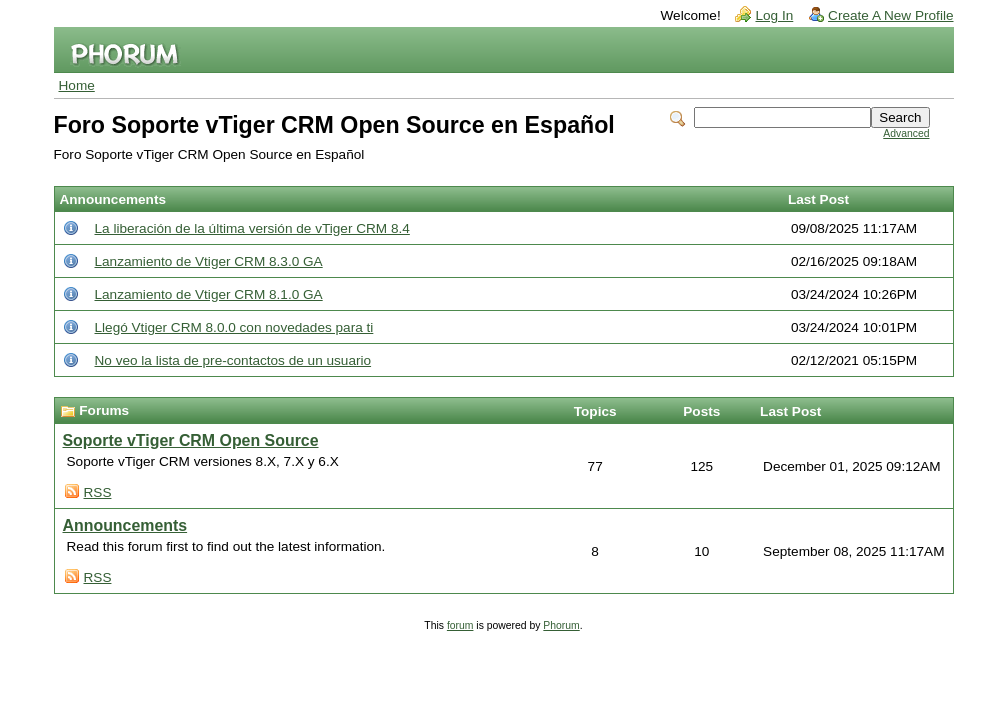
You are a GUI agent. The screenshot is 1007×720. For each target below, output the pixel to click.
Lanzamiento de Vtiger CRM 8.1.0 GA (209, 294)
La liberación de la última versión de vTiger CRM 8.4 (252, 228)
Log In (774, 15)
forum (460, 625)
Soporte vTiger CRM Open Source (191, 440)
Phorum (561, 625)
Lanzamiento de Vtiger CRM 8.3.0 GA (209, 261)
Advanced (906, 133)
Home (77, 85)
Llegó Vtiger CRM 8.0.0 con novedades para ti (234, 327)
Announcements (125, 525)
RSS (98, 492)
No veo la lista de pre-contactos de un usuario (233, 360)
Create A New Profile (890, 15)
